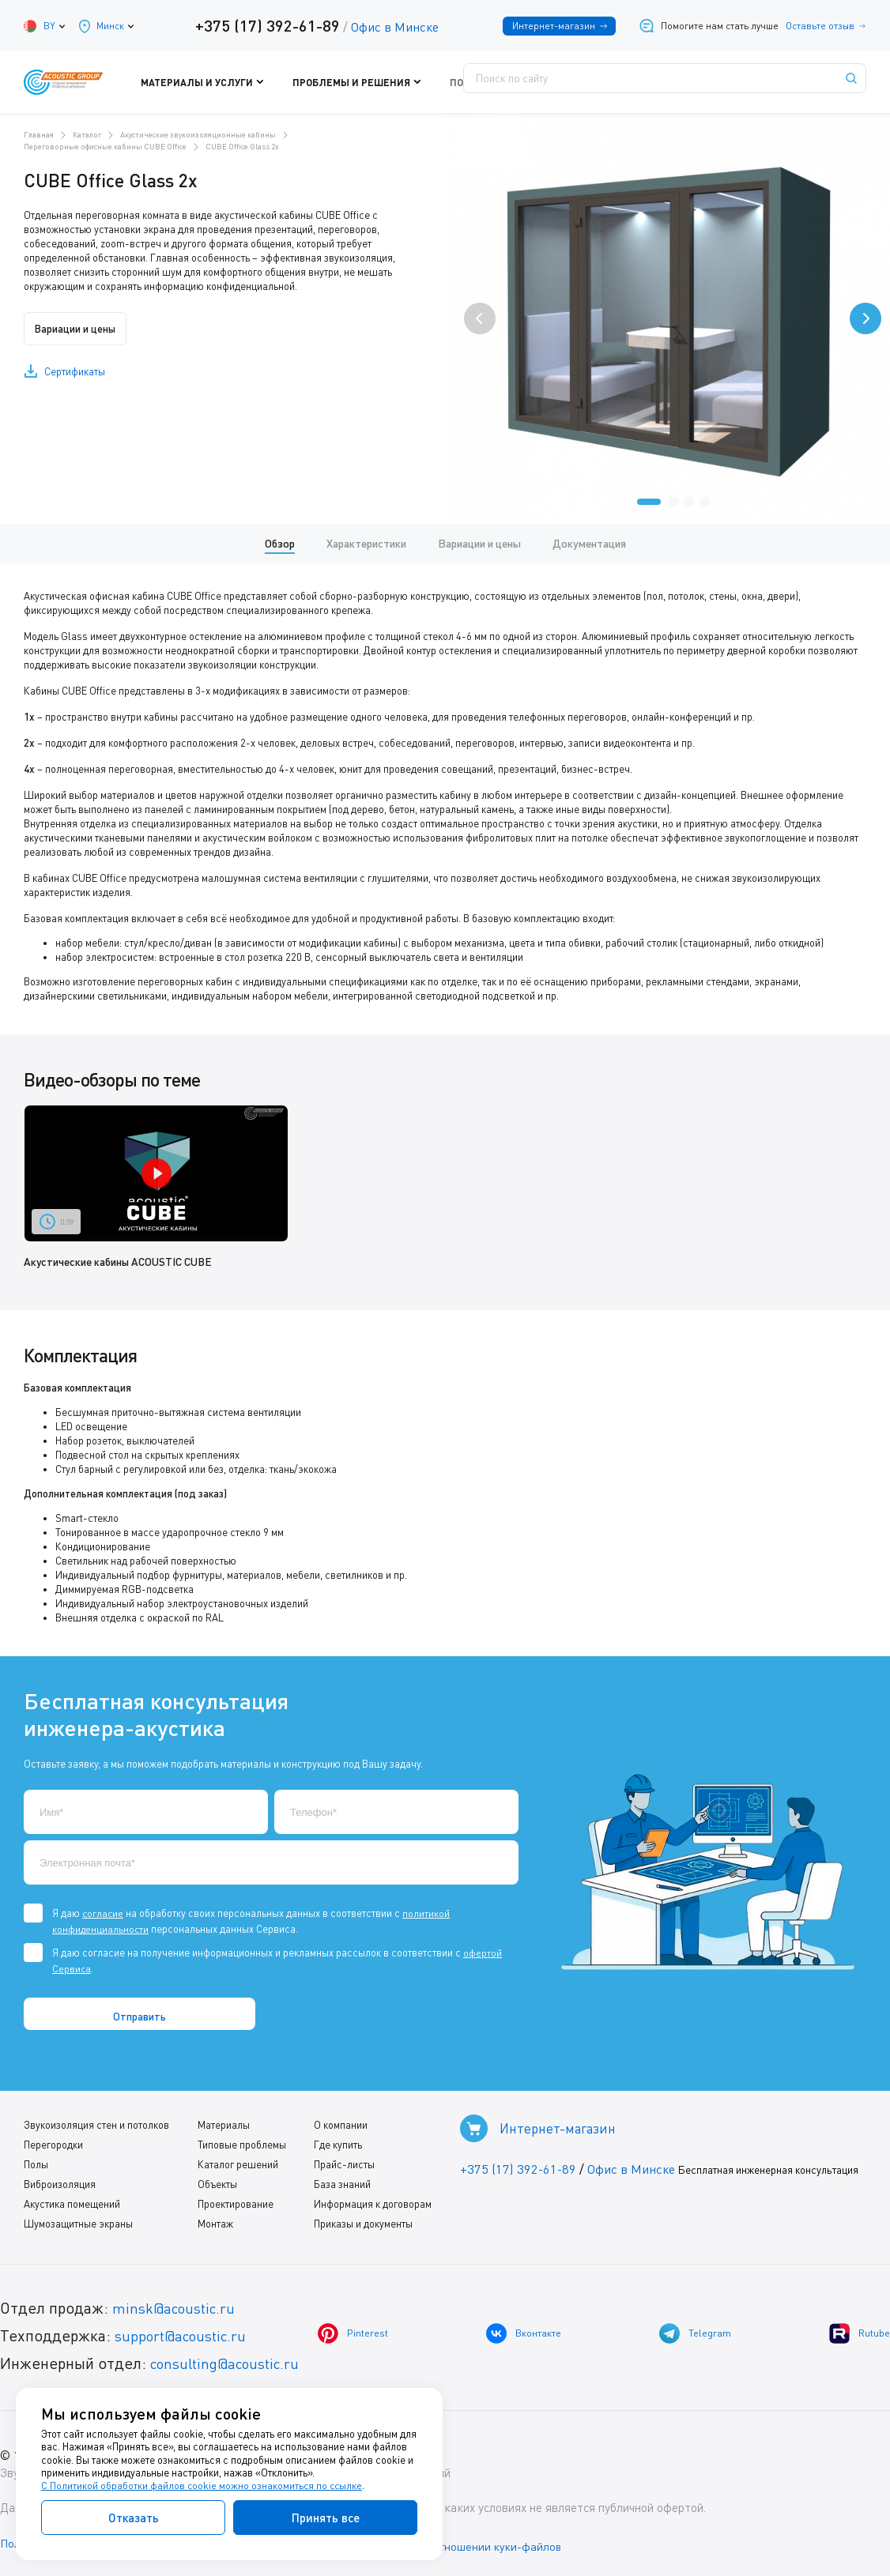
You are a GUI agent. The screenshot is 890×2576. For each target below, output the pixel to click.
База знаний (337, 2183)
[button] (649, 502)
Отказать (133, 2517)
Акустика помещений (72, 2203)
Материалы (221, 2124)
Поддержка (470, 82)
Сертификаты (74, 371)
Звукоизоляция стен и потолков (96, 2124)
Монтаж (213, 2222)
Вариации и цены (80, 328)
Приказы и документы (358, 2222)
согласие (103, 1912)
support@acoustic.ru (186, 2334)
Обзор (280, 543)
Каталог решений (235, 2163)
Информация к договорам (368, 2203)
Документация (589, 543)
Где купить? (552, 82)
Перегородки (53, 2143)
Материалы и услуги (245, 82)
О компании (336, 2124)
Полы (36, 2163)
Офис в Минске (392, 27)
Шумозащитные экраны (78, 2222)
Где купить (333, 2143)
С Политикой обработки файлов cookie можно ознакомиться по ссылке (203, 2486)
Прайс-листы (339, 2163)
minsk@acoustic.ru (178, 2307)
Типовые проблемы (239, 2143)
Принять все (326, 2517)
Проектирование (233, 2203)
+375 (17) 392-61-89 (264, 25)
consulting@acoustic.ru (231, 2362)
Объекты (215, 2183)
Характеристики (366, 543)
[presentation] (480, 318)
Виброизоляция (60, 2183)
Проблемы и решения (367, 82)
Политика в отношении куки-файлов (481, 2543)
